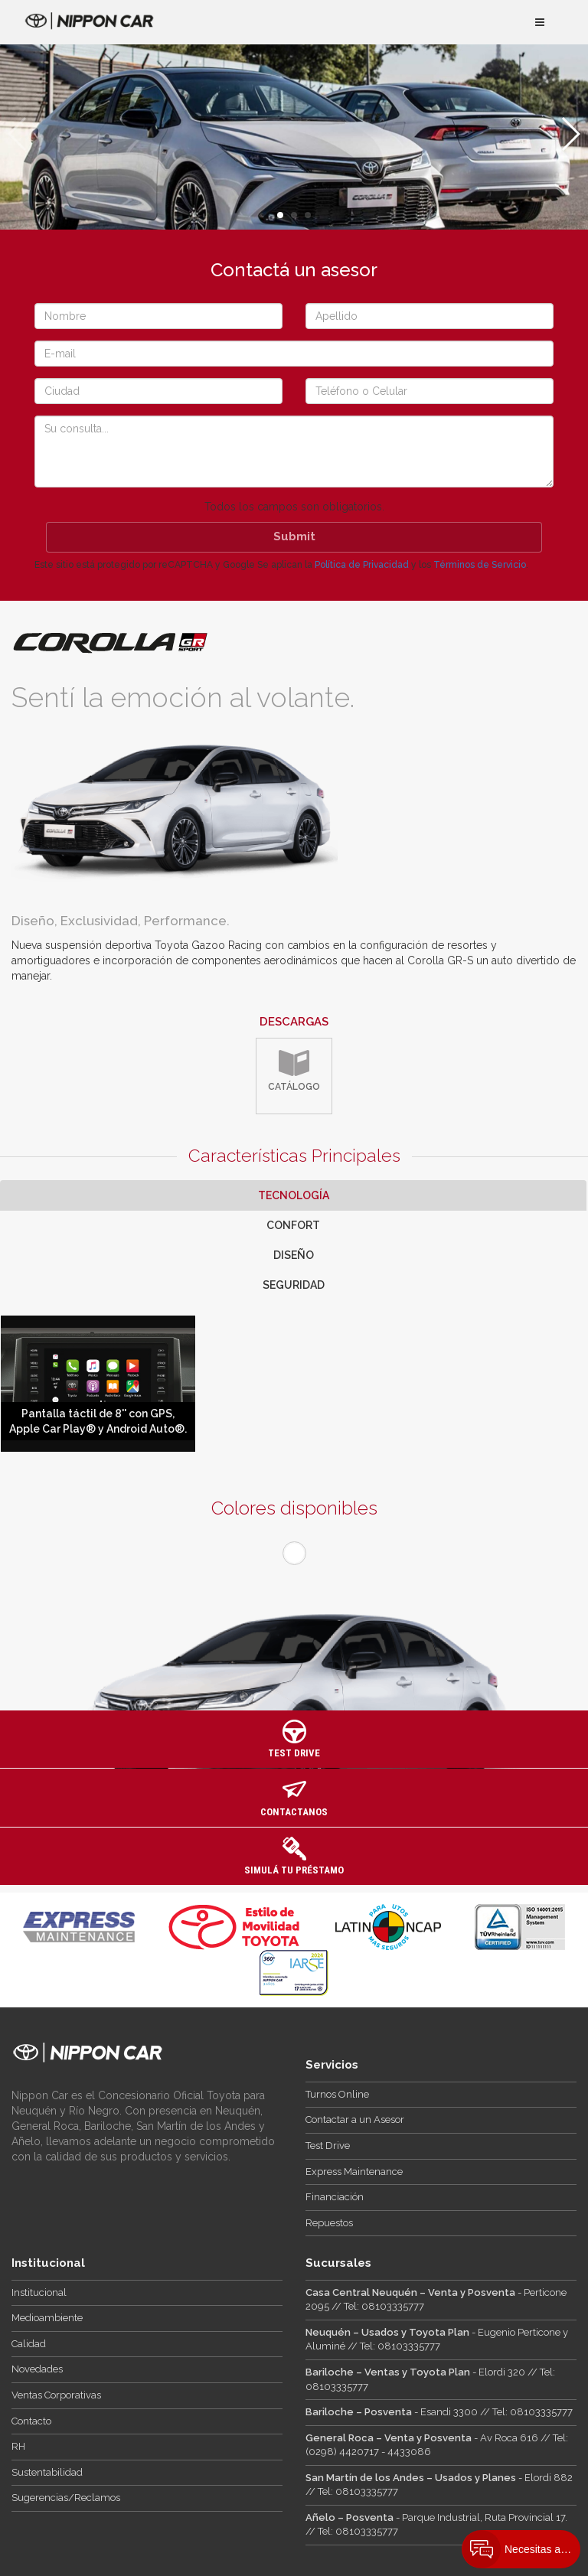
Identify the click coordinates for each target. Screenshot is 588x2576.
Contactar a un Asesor (354, 2119)
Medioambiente (47, 2317)
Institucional (39, 2292)
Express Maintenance (354, 2171)
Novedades (37, 2369)
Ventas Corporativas (56, 2395)
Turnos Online (337, 2094)
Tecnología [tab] (293, 1195)
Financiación (334, 2197)
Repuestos (329, 2223)
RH (18, 2446)
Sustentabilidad (47, 2472)
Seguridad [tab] (294, 1285)
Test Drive (327, 2145)
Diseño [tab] (293, 1255)
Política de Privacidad (362, 564)
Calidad (28, 2343)
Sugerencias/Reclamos (65, 2497)
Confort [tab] (293, 1225)
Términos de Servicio (479, 564)
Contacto (31, 2421)
